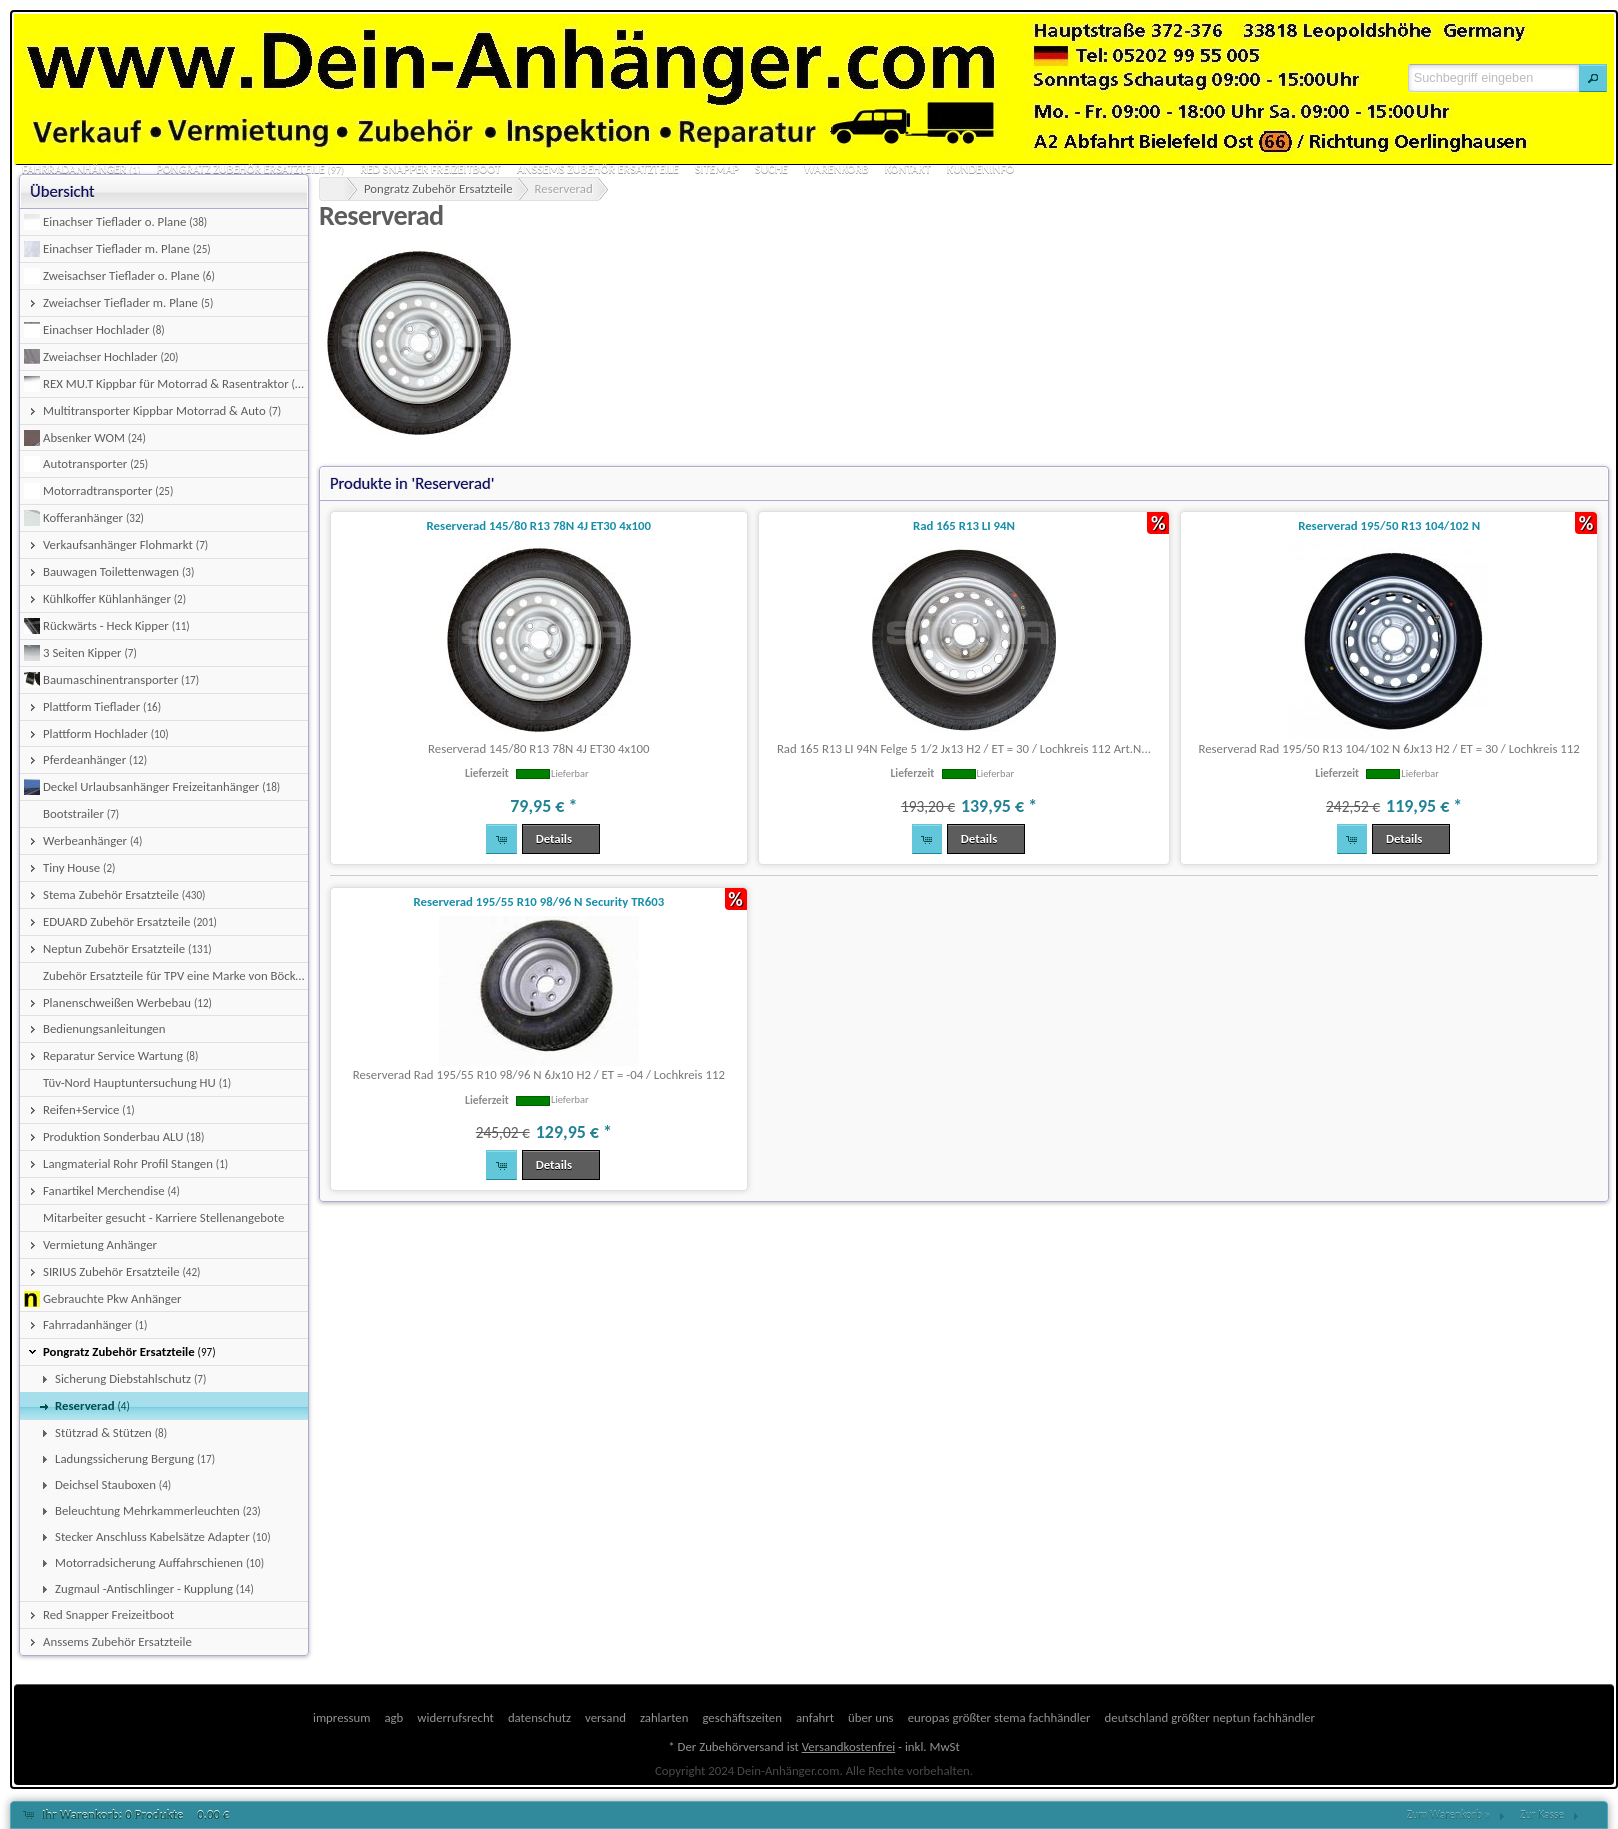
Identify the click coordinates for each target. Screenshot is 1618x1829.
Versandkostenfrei (848, 1746)
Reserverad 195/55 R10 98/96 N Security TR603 (538, 901)
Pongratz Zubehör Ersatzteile (438, 188)
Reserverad (564, 188)
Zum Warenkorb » (1449, 1815)
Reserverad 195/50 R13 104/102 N (1389, 525)
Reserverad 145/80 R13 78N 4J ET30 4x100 (539, 525)
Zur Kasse (1542, 1815)
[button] (1593, 78)
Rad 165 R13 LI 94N (964, 525)
